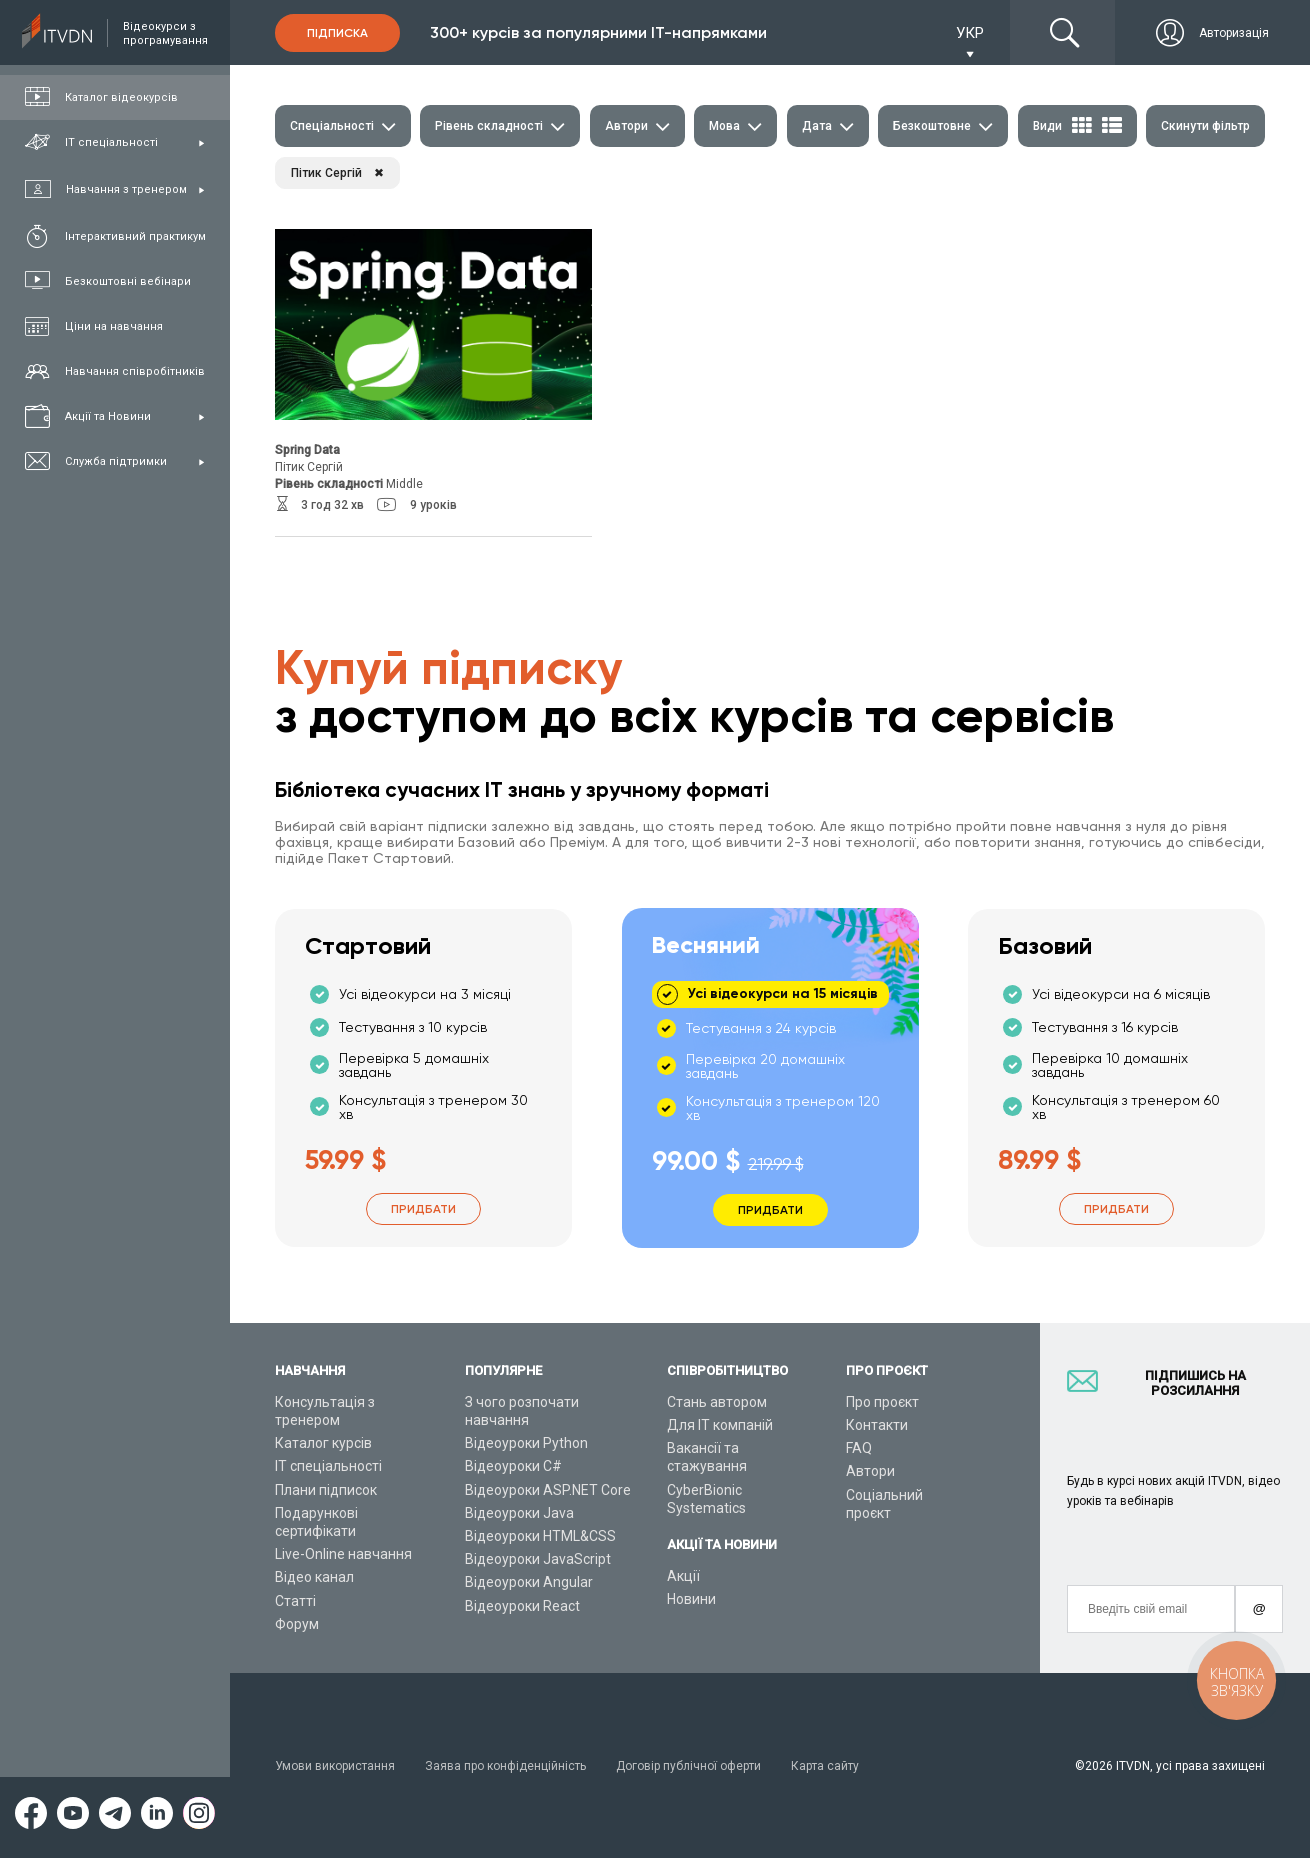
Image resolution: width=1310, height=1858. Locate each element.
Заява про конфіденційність (505, 1766)
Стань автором (717, 1402)
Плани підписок (326, 1490)
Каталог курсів (323, 1443)
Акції (683, 1576)
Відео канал (314, 1577)
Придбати (423, 1209)
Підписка (337, 33)
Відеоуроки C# (513, 1466)
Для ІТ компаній (720, 1425)
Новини (691, 1599)
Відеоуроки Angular (529, 1582)
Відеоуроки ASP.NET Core (548, 1490)
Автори (870, 1471)
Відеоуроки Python (526, 1443)
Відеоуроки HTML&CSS (540, 1536)
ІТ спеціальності (328, 1466)
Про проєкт (882, 1402)
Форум (297, 1624)
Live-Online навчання (343, 1554)
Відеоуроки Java (519, 1513)
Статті (295, 1601)
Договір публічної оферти (688, 1766)
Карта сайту (825, 1766)
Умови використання (335, 1766)
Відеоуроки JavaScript (538, 1559)
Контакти (877, 1425)
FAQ (859, 1448)
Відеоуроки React (522, 1606)
